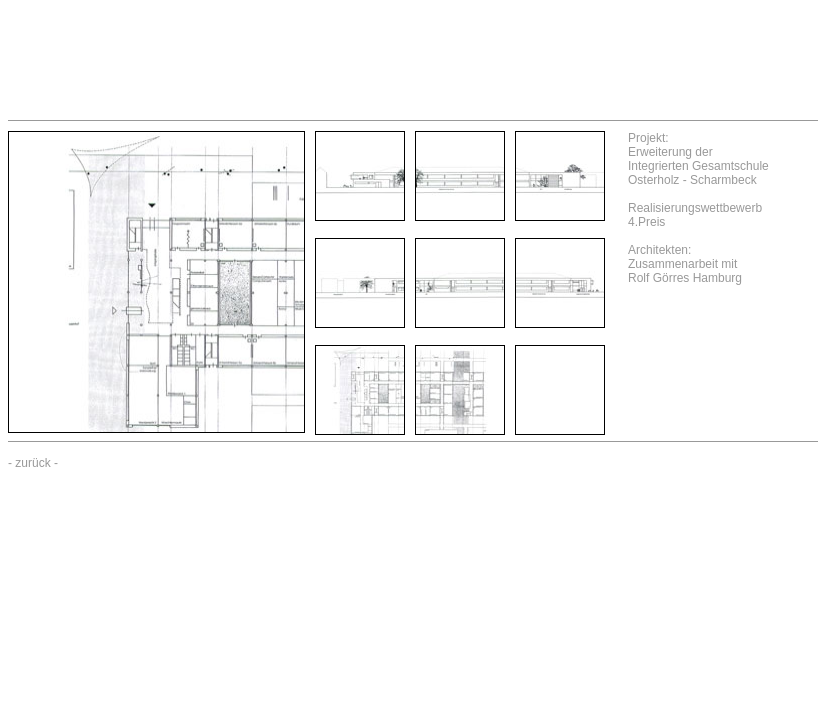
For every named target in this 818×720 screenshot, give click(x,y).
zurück (32, 463)
